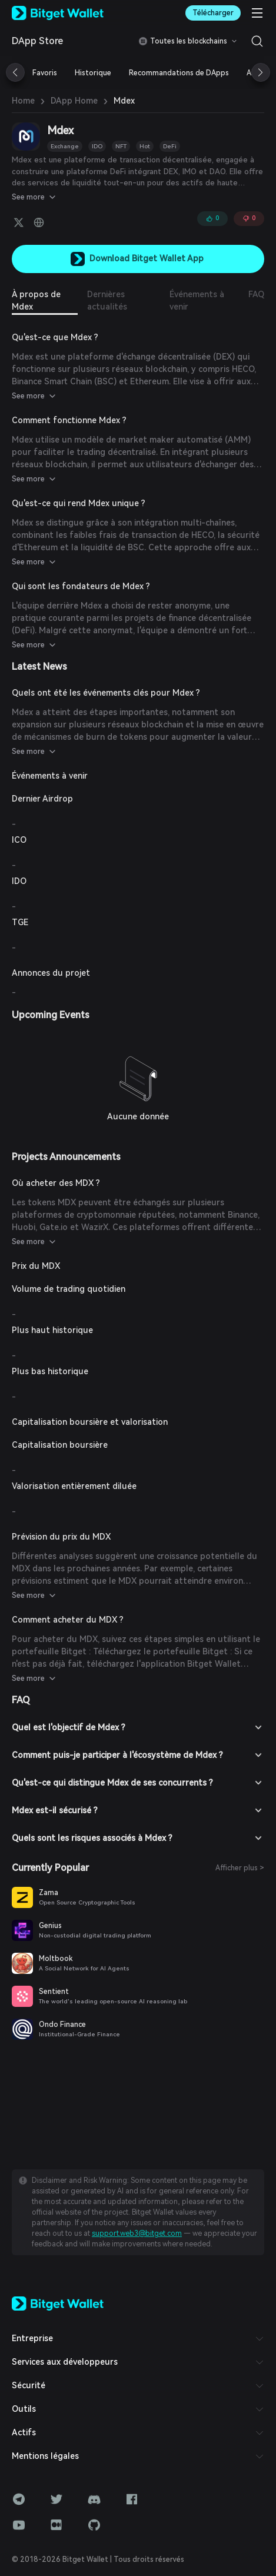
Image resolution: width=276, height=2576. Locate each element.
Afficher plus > (239, 1868)
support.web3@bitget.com (137, 2233)
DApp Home (74, 100)
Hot (144, 146)
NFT (121, 146)
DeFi (170, 146)
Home (23, 100)
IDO (97, 146)
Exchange (65, 146)
